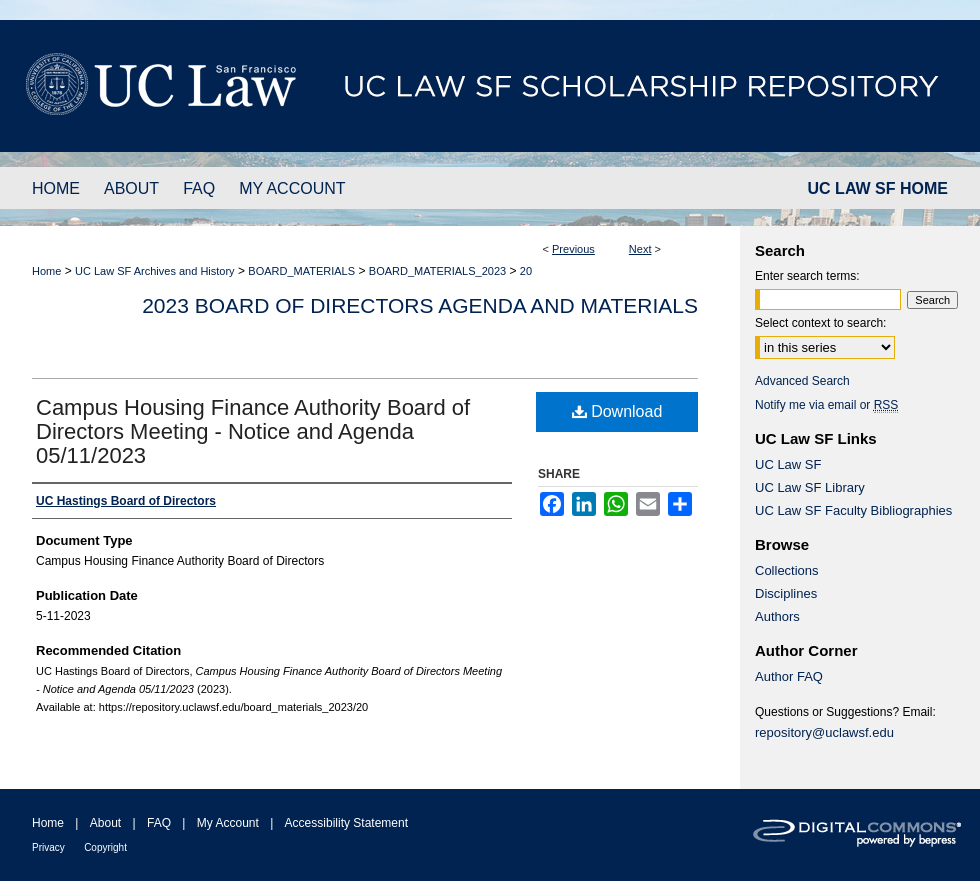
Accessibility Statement (346, 823)
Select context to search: (820, 323)
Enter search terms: (807, 276)
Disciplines (786, 593)
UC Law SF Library (810, 487)
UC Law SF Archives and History (155, 271)
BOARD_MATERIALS (301, 271)
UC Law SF (788, 464)
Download (617, 411)
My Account (228, 823)
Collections (787, 570)
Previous (573, 249)
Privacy (48, 847)
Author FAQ (789, 676)
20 (526, 271)
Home (46, 271)
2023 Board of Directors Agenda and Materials (420, 305)
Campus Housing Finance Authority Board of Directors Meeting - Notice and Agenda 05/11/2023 (253, 431)
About (105, 823)
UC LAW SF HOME (878, 188)
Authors (777, 616)
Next (640, 249)
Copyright (105, 847)
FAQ (159, 823)
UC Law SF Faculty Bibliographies (853, 510)
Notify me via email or (826, 405)
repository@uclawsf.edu (824, 732)
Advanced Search (802, 381)
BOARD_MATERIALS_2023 (437, 271)
